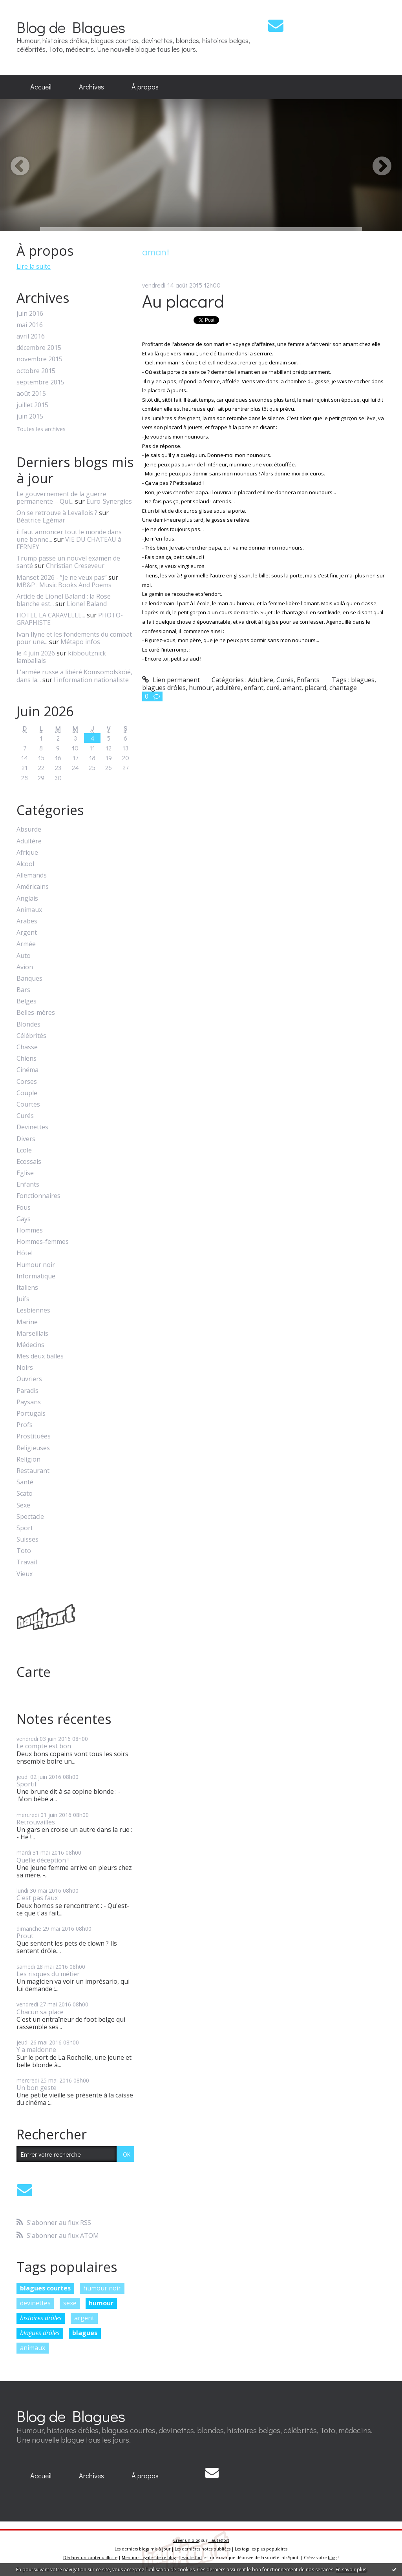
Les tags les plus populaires (261, 2549)
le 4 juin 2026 (35, 653)
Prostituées (33, 1436)
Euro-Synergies (109, 501)
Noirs (24, 1367)
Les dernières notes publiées (202, 2549)
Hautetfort (218, 2540)
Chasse (27, 1047)
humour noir (102, 2288)
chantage (343, 687)
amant (292, 687)
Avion (24, 967)
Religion (28, 1459)
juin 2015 (29, 416)
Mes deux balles (40, 1356)
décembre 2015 (38, 347)
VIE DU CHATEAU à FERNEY (68, 543)
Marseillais (32, 1333)
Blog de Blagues (70, 26)
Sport (24, 1528)
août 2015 (31, 393)
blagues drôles (40, 2332)
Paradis (27, 1390)
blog (332, 2557)
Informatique (35, 1276)
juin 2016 (29, 313)
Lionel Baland (87, 603)
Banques (29, 978)
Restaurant (32, 1471)
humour (101, 2303)
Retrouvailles (35, 1822)
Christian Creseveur (75, 565)
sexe (70, 2303)
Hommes (29, 1230)
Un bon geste (36, 2087)
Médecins (30, 1345)
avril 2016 (30, 336)
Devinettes (32, 1127)
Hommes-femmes (42, 1241)
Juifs (22, 1299)
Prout (24, 1936)
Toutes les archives (41, 429)
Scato (24, 1493)
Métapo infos (80, 641)
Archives (91, 86)
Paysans (28, 1402)
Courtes (28, 1104)
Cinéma (27, 1070)
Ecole (24, 1150)
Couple (26, 1093)
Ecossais (28, 1161)
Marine (27, 1322)
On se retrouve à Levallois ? (56, 512)
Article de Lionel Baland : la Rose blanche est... (63, 600)
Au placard (183, 300)
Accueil (40, 86)
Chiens (26, 1058)
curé (273, 687)
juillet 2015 (32, 405)
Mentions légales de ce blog (149, 2557)
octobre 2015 (35, 371)
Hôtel (24, 1253)
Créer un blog (186, 2540)
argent (84, 2318)
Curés (25, 1116)
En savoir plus (351, 2569)
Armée (26, 944)
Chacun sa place (40, 2012)
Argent (26, 932)
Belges (26, 1001)
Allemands (31, 875)
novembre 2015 (39, 359)
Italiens (27, 1287)
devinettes (35, 2303)
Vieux (24, 1574)
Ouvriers (29, 1379)
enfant (253, 687)
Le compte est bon (43, 1746)
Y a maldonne (36, 2049)
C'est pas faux (37, 1897)
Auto (23, 955)
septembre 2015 (40, 382)
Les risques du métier (48, 1974)
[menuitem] (40, 87)
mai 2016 (29, 325)
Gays (23, 1219)
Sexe (23, 1505)
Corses (26, 1081)
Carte (33, 1672)
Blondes (28, 1024)
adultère (228, 687)
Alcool (25, 864)
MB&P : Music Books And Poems (63, 585)
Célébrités (31, 1036)
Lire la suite (33, 266)
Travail (26, 1562)
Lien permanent (171, 679)
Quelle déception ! (42, 1860)
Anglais (27, 898)
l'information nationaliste (91, 679)
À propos (145, 86)
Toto (23, 1551)
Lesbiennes (33, 1310)
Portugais (31, 1413)
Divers (25, 1139)
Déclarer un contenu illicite (90, 2557)
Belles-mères (35, 1012)
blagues (84, 2332)
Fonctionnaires (38, 1196)
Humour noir (35, 1265)
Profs (24, 1425)
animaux (32, 2347)
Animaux (29, 910)
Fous (23, 1207)
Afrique (27, 852)
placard (315, 687)
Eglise (25, 1173)
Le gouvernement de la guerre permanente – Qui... (61, 498)
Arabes (26, 921)
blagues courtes (45, 2288)
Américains (32, 886)
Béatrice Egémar (40, 520)
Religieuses (33, 1448)
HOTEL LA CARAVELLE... (50, 615)
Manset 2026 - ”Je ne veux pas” (61, 577)
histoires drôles (41, 2318)
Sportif (26, 1784)
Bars (23, 990)
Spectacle (30, 1516)
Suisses (27, 1539)
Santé (24, 1482)
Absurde (28, 829)
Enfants (27, 1184)
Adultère (29, 841)
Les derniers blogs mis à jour (142, 2549)
